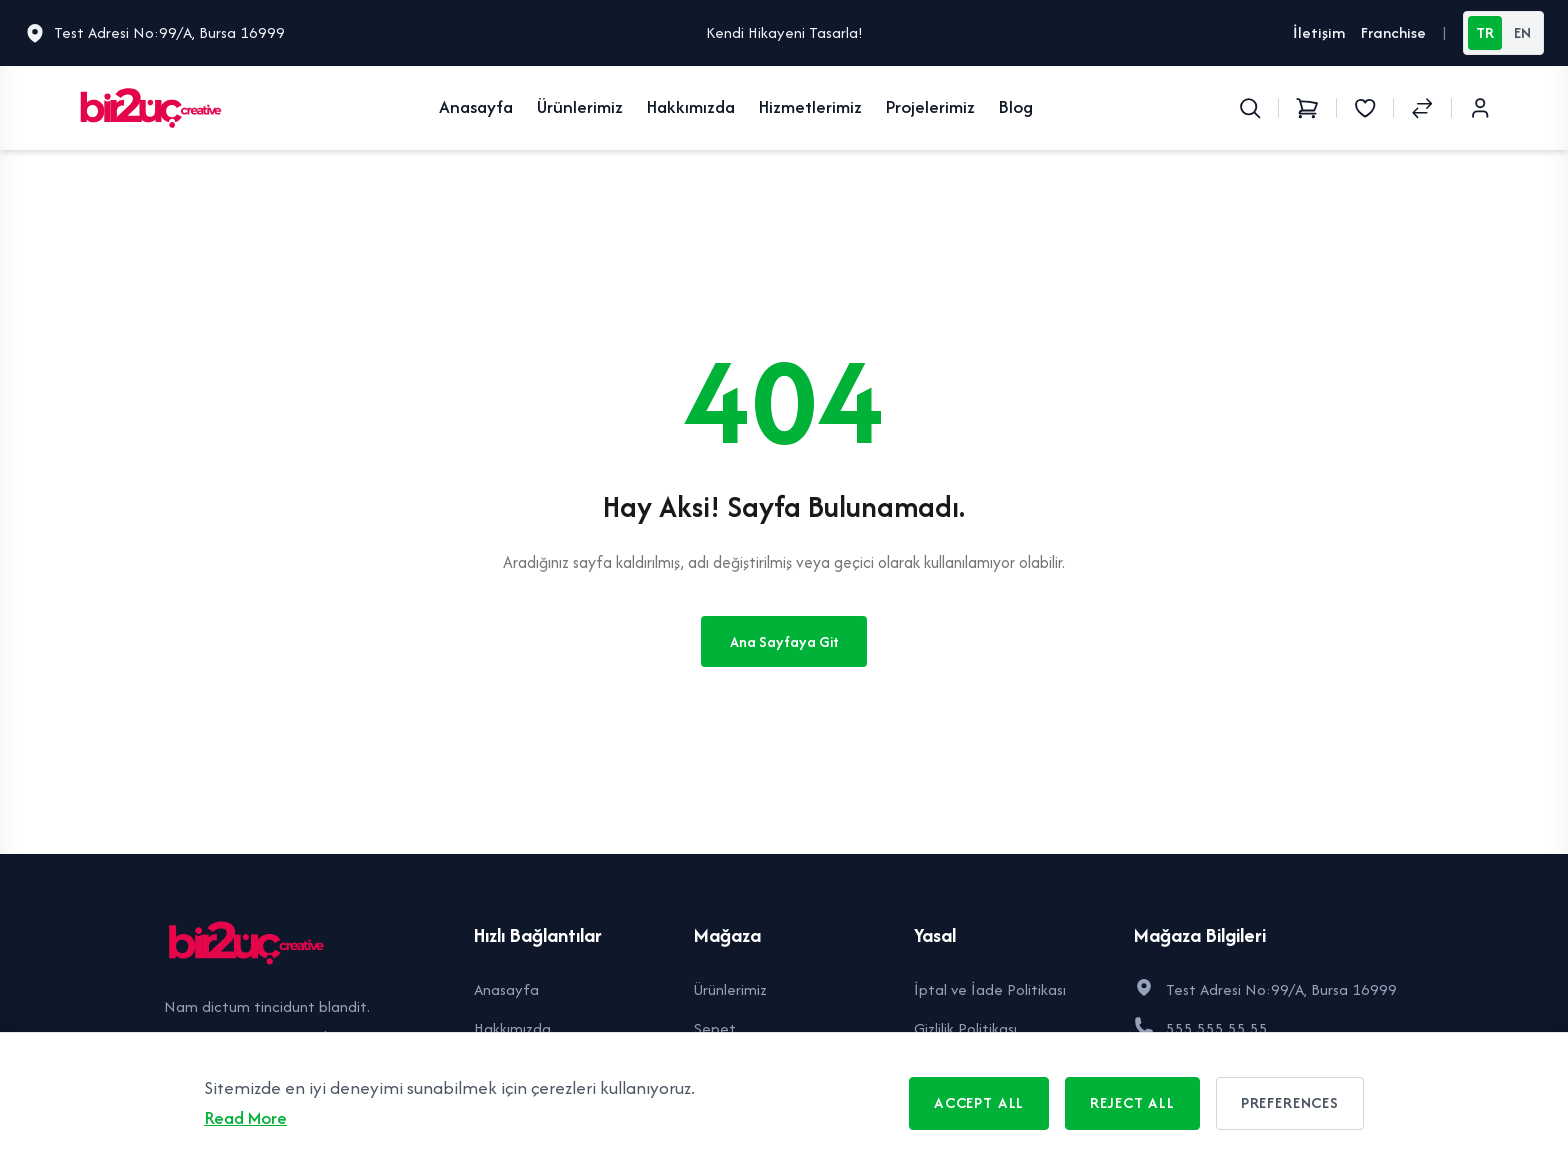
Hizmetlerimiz (810, 106)
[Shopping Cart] (1307, 108)
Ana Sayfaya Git (784, 641)
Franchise (1393, 32)
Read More (245, 1117)
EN (1522, 32)
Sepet (715, 1028)
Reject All (1132, 1102)
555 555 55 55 (1217, 1028)
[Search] (1250, 108)
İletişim (1319, 32)
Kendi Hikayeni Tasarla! (784, 32)
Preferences (1290, 1102)
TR (1485, 32)
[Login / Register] (1480, 108)
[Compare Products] (1422, 108)
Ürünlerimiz (580, 106)
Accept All (979, 1102)
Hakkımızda (691, 106)
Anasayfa (476, 106)
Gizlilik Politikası (965, 1028)
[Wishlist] (1365, 108)
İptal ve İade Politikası (990, 989)
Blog (1016, 106)
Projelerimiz (930, 106)
